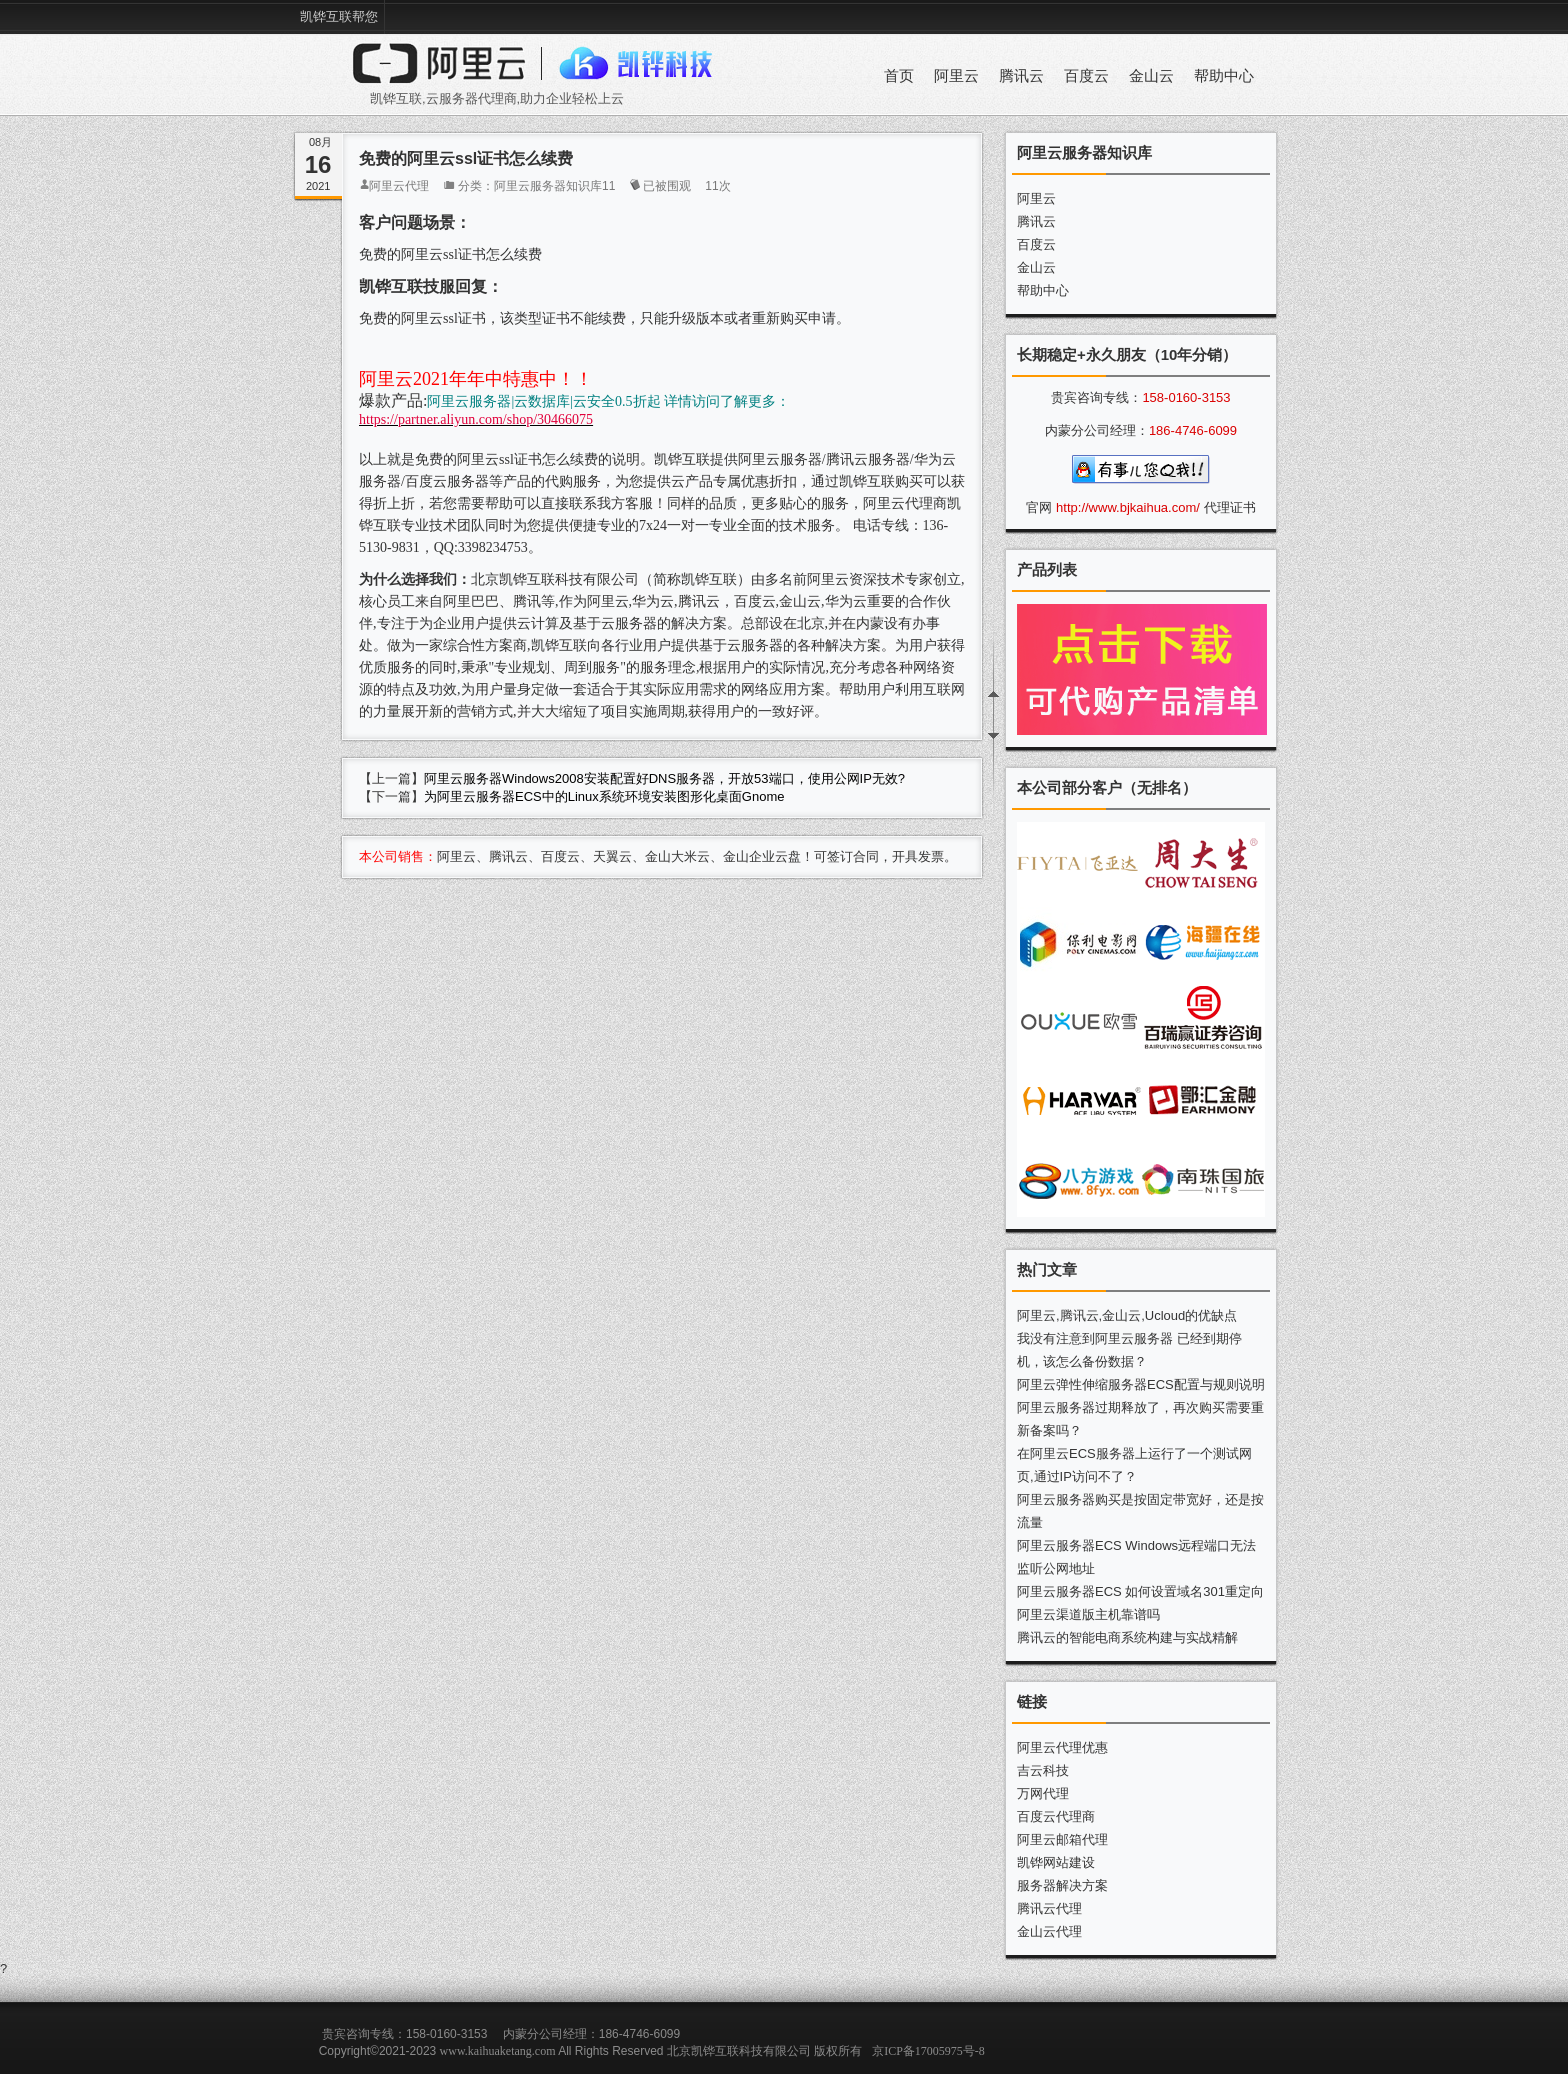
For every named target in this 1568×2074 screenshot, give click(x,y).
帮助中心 (1224, 76)
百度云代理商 (1056, 1816)
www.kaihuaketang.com (498, 2051)
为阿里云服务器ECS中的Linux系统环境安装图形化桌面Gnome (604, 796)
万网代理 (1043, 1793)
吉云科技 (1043, 1770)
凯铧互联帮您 (339, 16)
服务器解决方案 (1062, 1885)
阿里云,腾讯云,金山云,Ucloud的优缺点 (1127, 1315)
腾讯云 (1021, 76)
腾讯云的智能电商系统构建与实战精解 (1127, 1637)
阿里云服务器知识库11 (554, 186)
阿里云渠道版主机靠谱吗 (1088, 1614)
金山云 (1151, 76)
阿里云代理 (399, 186)
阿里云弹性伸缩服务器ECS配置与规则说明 (1141, 1384)
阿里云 (956, 76)
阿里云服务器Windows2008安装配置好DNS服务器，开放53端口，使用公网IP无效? (664, 778)
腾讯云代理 (1049, 1908)
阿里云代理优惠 (1062, 1747)
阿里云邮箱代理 (1062, 1839)
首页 (899, 76)
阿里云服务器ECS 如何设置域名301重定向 (1140, 1591)
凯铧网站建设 (1056, 1862)
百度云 (1086, 76)
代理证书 (1230, 507)
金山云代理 (1049, 1931)
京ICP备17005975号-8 (928, 2051)
